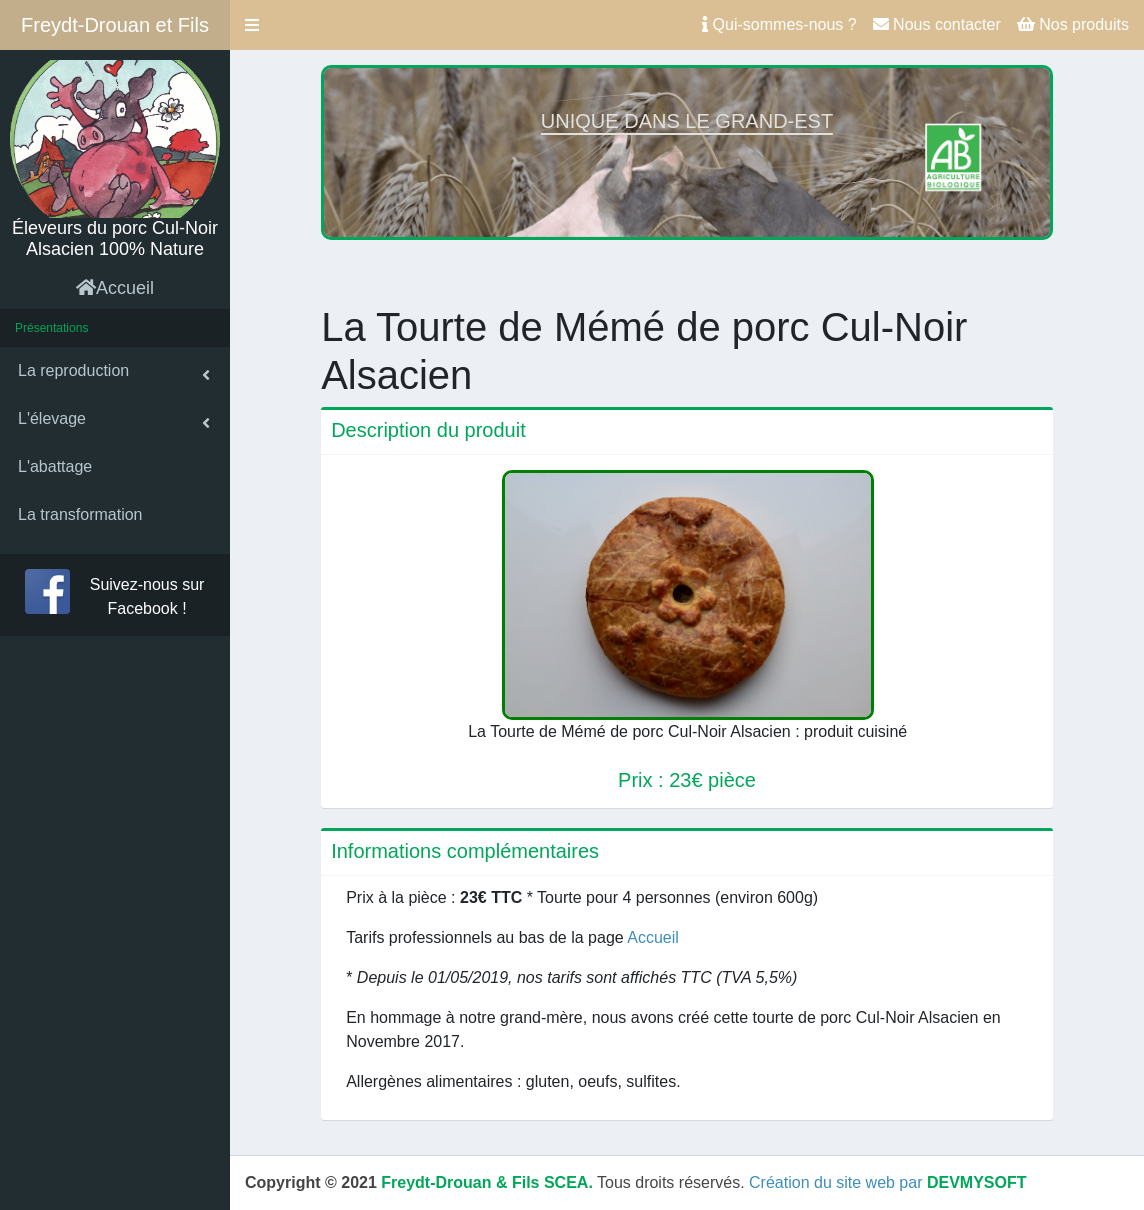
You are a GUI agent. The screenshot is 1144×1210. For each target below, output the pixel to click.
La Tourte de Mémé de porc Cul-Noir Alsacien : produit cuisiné (687, 731)
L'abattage (55, 466)
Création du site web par (887, 1182)
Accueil (115, 288)
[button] (252, 25)
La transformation (80, 514)
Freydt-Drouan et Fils (115, 25)
